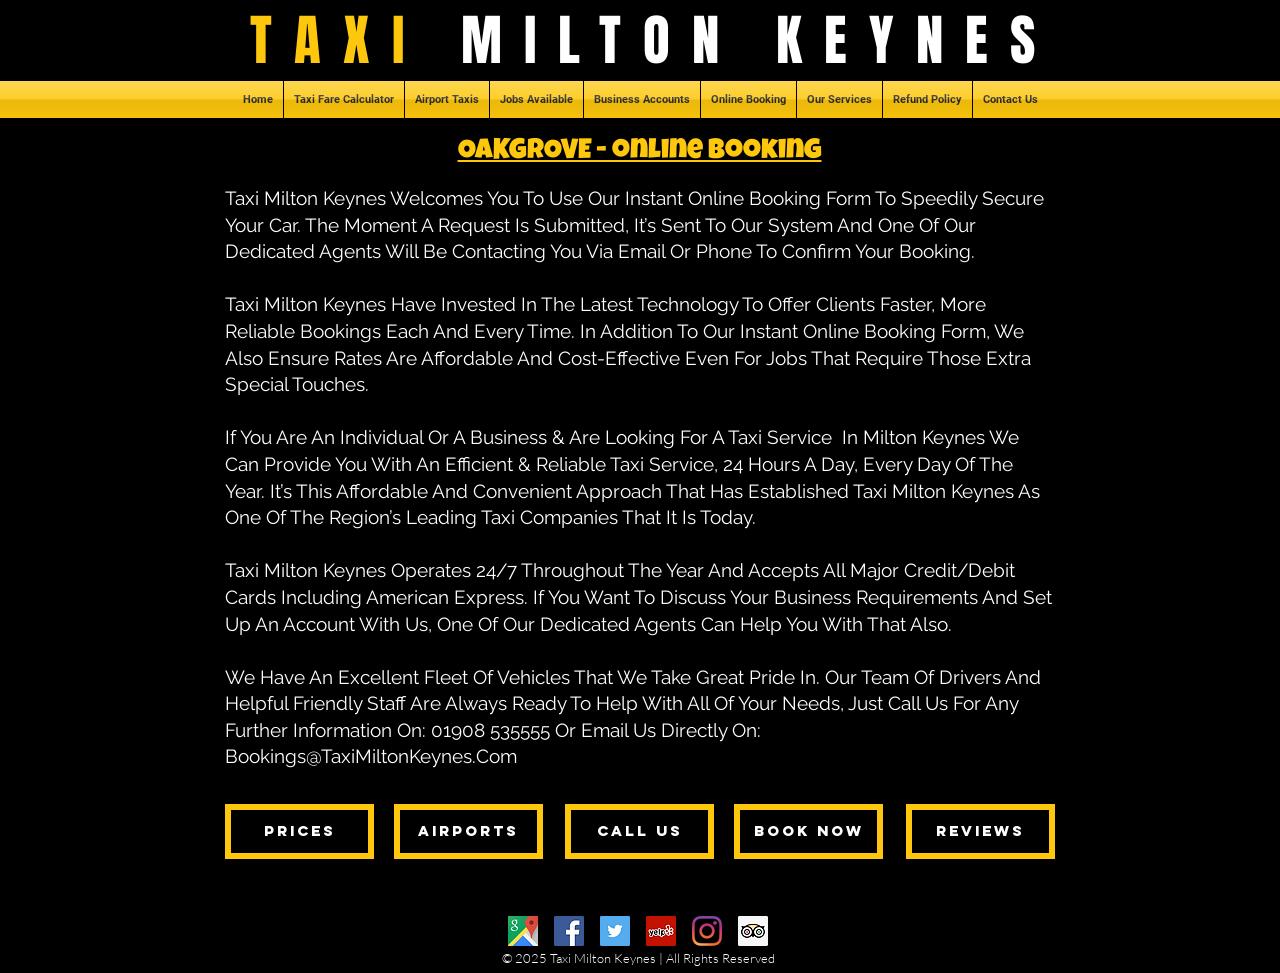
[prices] (299, 831)
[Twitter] (615, 931)
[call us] (639, 831)
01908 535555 (490, 730)
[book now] (808, 831)
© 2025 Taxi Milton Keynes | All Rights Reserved (638, 958)
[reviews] (980, 831)
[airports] (468, 831)
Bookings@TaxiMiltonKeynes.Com (371, 756)
